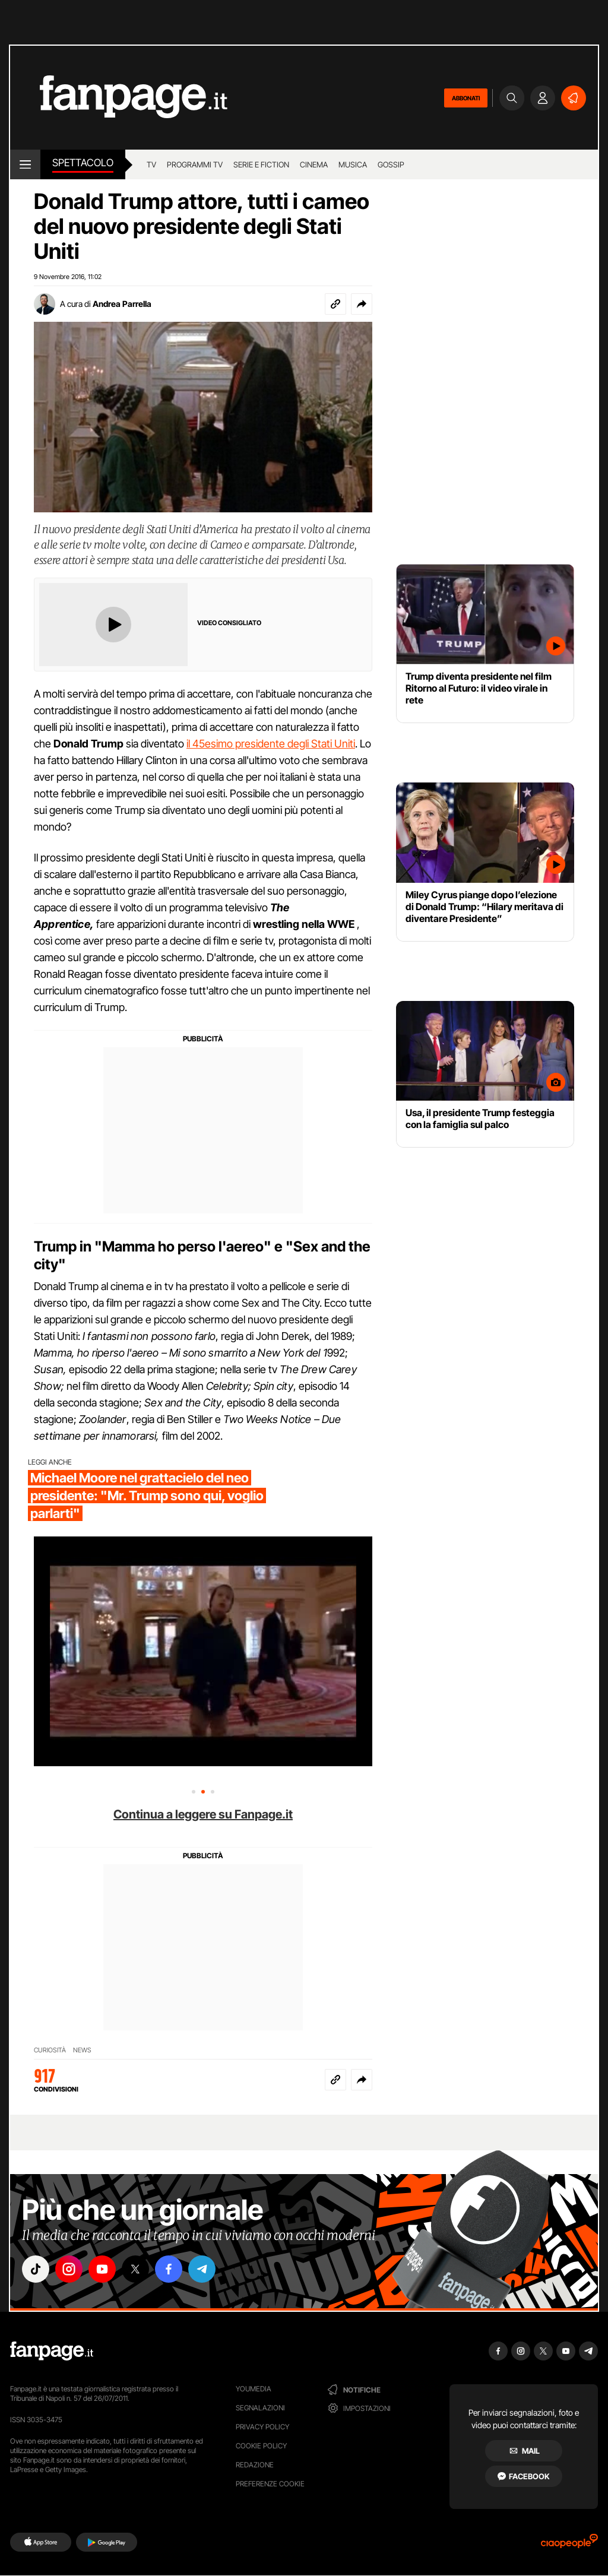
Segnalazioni (260, 2407)
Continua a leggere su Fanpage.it (203, 1814)
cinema (314, 164)
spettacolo (82, 163)
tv (151, 164)
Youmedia (253, 2388)
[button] (361, 304)
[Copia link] (335, 304)
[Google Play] (106, 2542)
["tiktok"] (35, 2269)
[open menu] (25, 164)
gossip (391, 164)
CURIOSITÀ (50, 2050)
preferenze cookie (270, 2483)
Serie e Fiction (261, 164)
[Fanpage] (51, 2350)
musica (352, 164)
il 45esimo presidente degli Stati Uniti (270, 743)
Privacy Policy (262, 2426)
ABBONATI (466, 98)
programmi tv (195, 164)
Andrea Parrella (122, 304)
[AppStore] (40, 2542)
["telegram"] (202, 2269)
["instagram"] (69, 2269)
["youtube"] (102, 2269)
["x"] (135, 2269)
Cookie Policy (261, 2445)
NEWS (82, 2050)
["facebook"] (168, 2269)
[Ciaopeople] (569, 2545)
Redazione (255, 2464)
